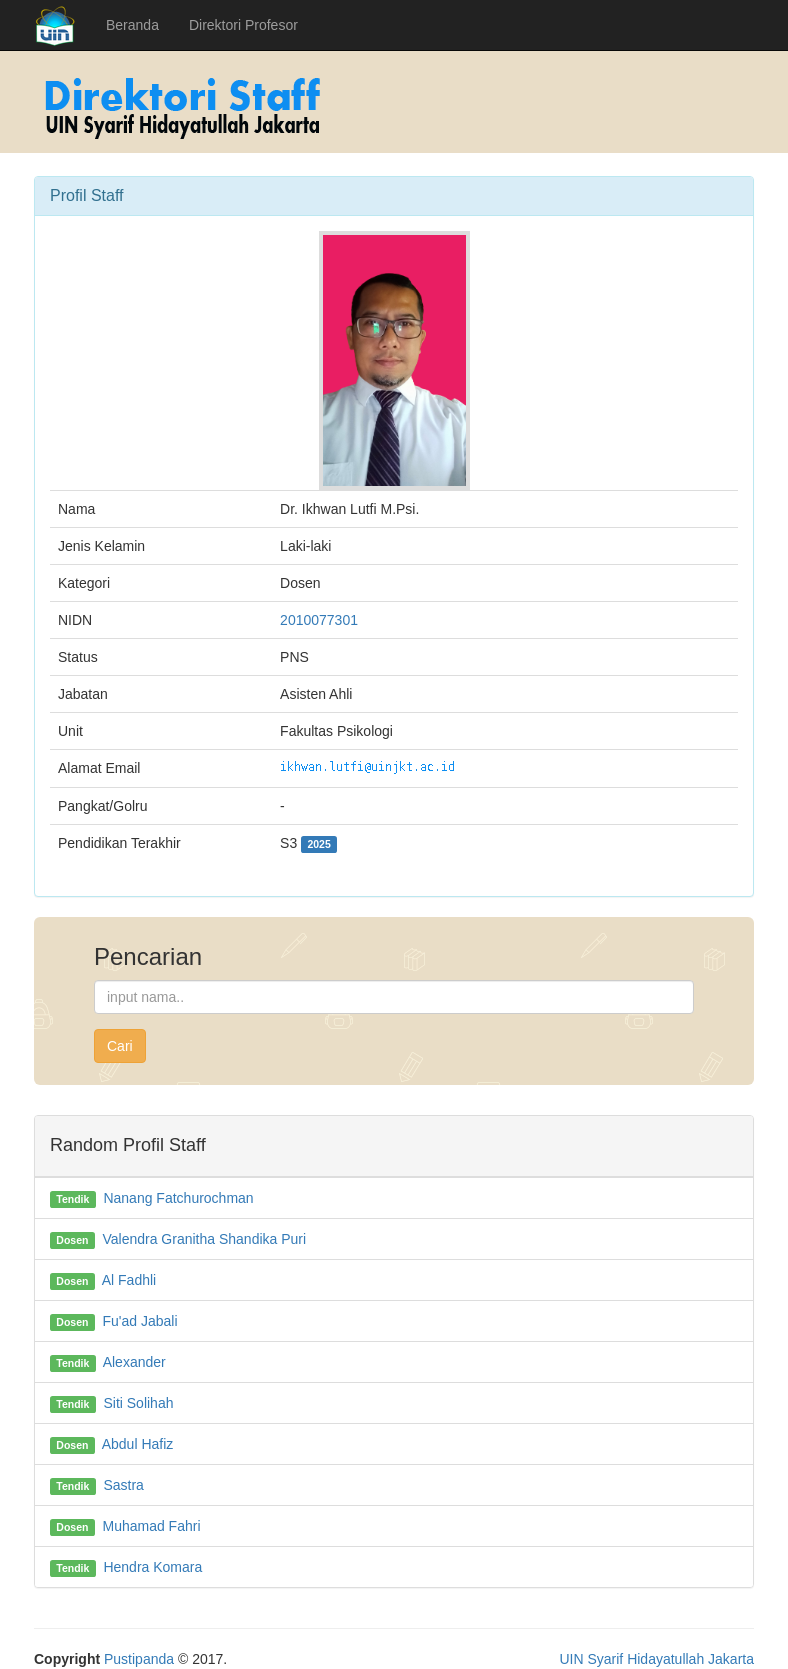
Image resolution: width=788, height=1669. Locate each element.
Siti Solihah (138, 1403)
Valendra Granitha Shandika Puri (204, 1239)
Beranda (132, 25)
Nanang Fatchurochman (178, 1198)
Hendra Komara (152, 1567)
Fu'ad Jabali (139, 1321)
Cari (120, 1046)
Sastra (123, 1485)
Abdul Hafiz (138, 1444)
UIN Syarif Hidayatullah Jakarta (656, 1659)
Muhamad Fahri (151, 1526)
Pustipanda (139, 1659)
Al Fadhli (129, 1280)
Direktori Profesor (243, 25)
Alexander (134, 1362)
